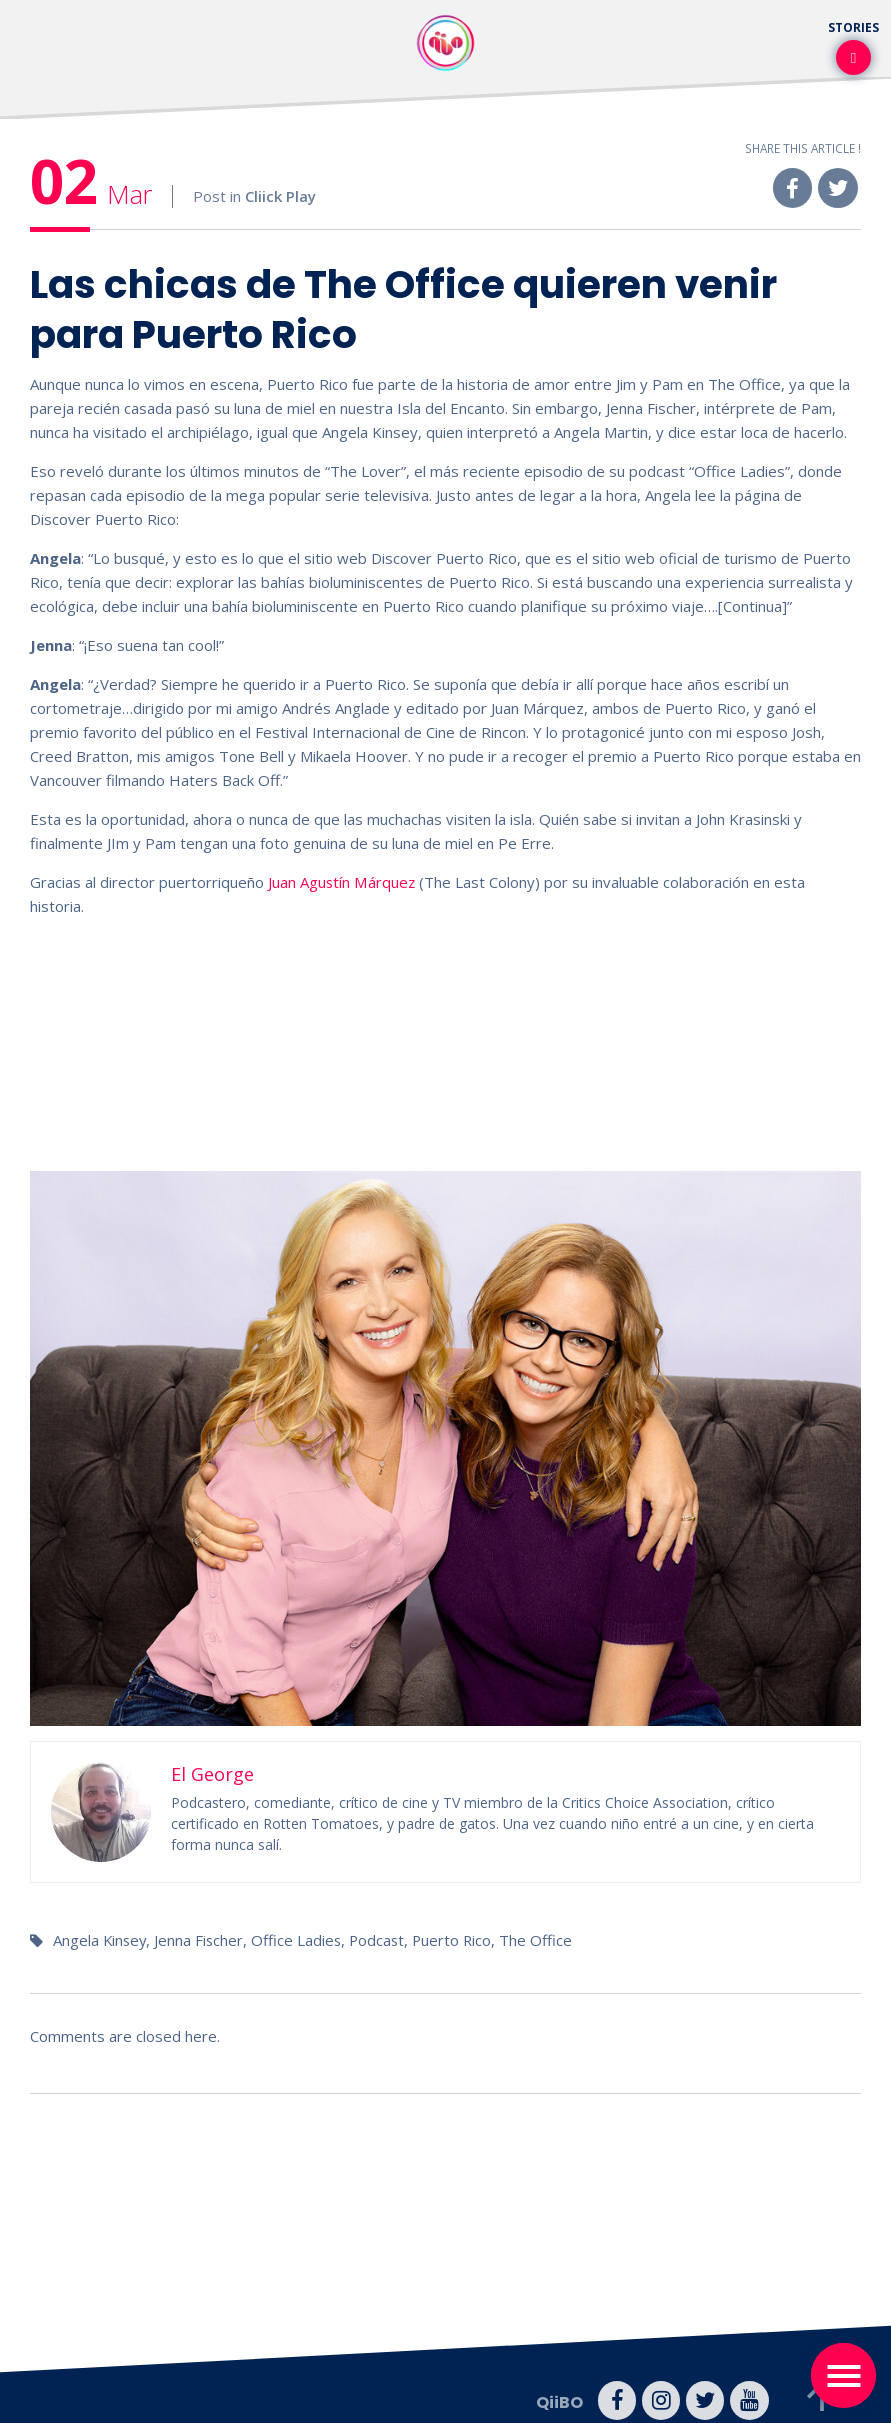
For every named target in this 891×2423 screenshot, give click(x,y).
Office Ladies (300, 1939)
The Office (544, 1939)
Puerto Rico (459, 1939)
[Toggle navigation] (843, 2375)
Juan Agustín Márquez (342, 882)
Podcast (382, 1939)
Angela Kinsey (101, 1939)
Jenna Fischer (202, 1939)
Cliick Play (280, 197)
